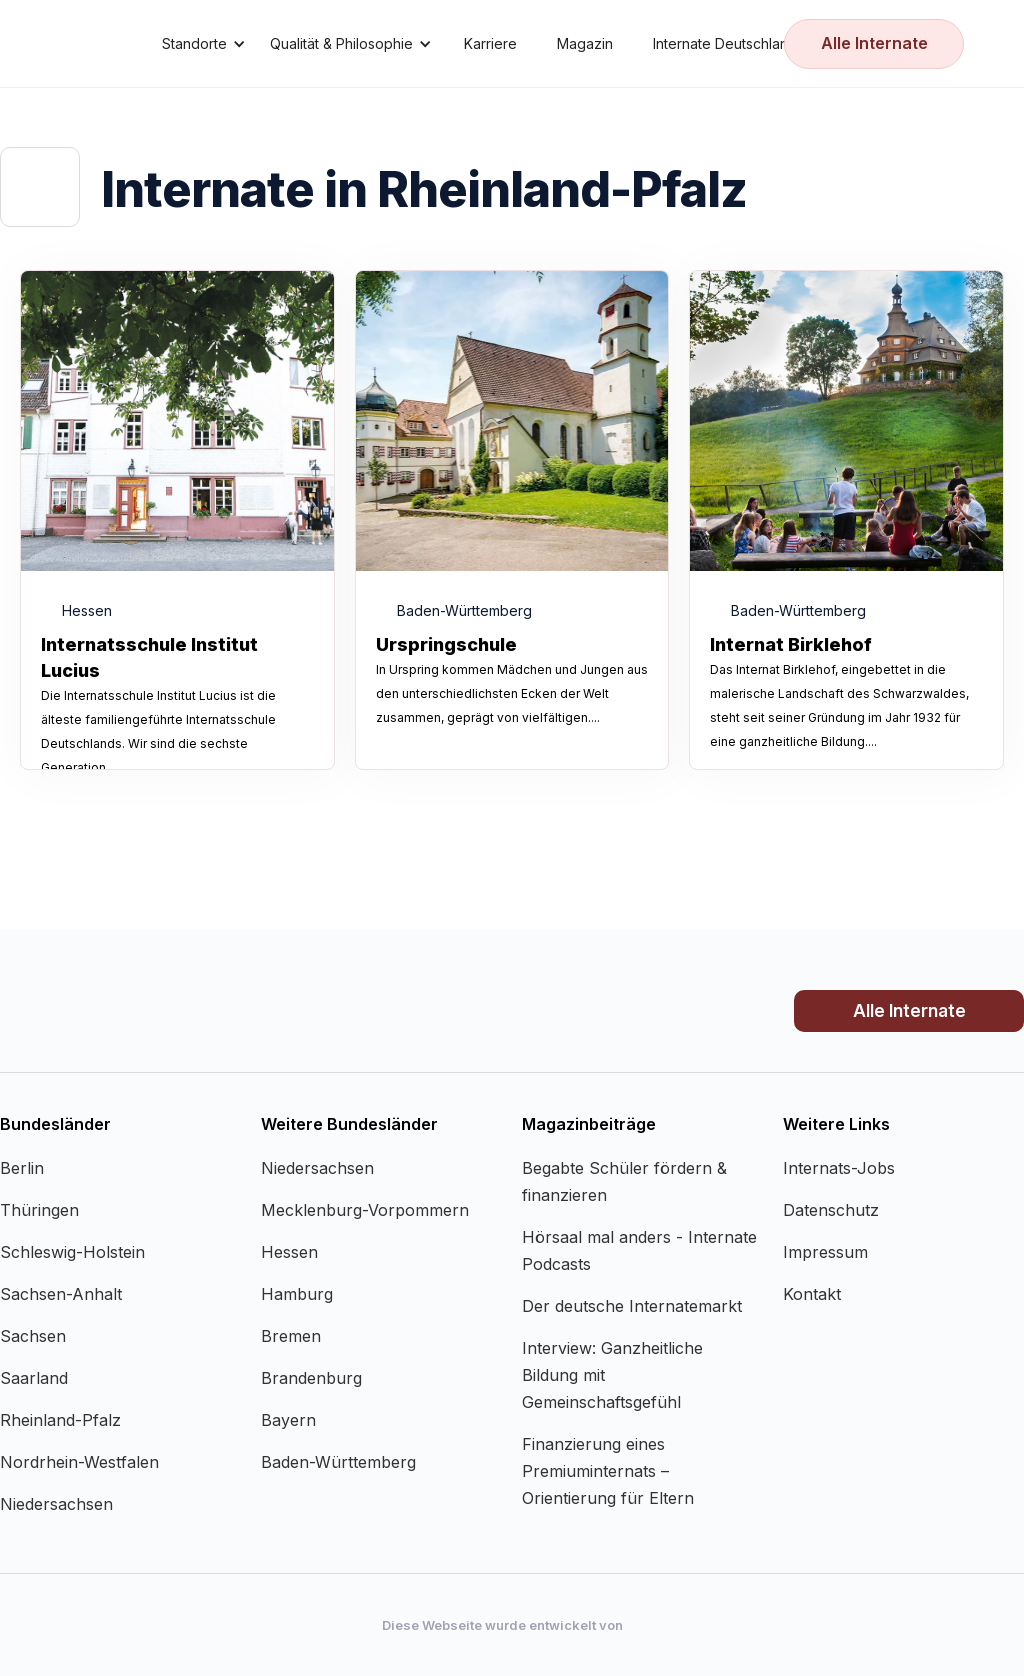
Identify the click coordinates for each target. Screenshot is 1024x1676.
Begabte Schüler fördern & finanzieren (624, 1181)
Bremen (291, 1336)
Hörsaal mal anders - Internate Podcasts (639, 1250)
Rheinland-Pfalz (60, 1420)
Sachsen (33, 1336)
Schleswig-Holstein (72, 1252)
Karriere (490, 43)
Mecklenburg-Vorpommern (365, 1210)
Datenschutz (831, 1210)
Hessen (289, 1252)
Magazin (585, 43)
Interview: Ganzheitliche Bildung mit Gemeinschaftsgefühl (612, 1375)
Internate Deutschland (725, 43)
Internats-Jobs (839, 1168)
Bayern (288, 1420)
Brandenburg (311, 1378)
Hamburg (297, 1294)
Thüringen (39, 1210)
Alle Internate (874, 43)
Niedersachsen (56, 1504)
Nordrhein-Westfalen (79, 1462)
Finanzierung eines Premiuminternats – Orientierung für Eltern (608, 1471)
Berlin (22, 1168)
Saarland (34, 1378)
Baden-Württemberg (338, 1462)
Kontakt (812, 1294)
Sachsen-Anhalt (61, 1294)
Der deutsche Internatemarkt (632, 1306)
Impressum (825, 1252)
